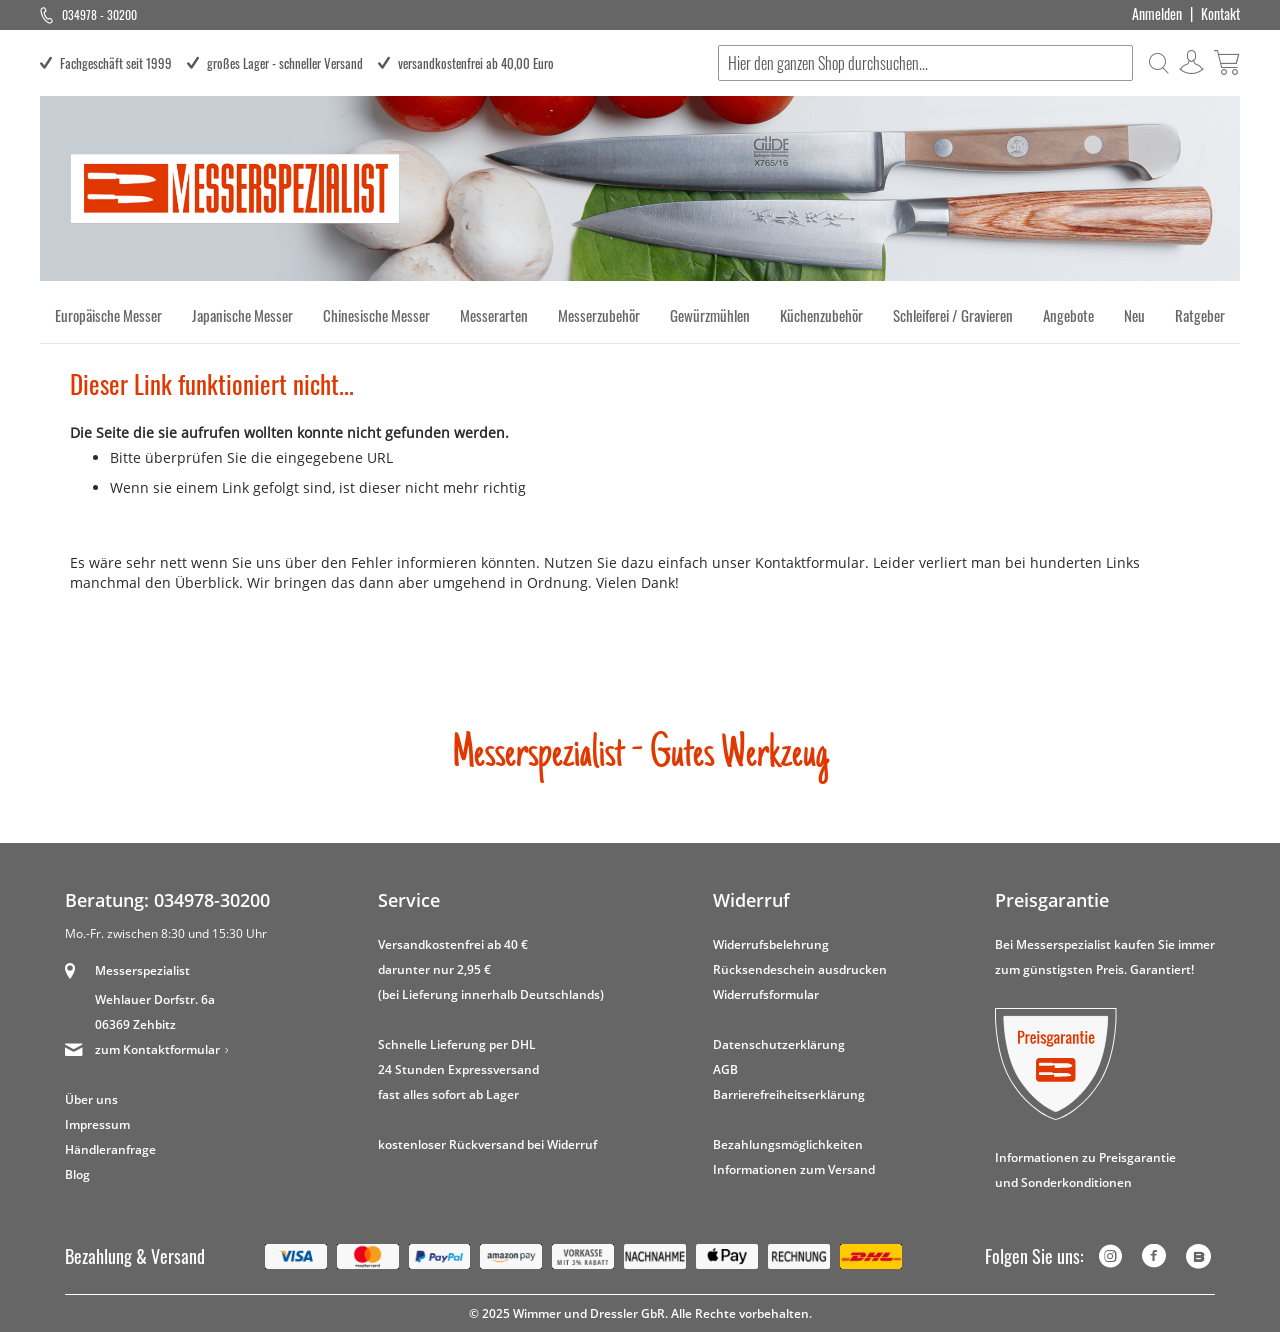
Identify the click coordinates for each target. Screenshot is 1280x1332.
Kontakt (1220, 14)
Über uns (91, 1099)
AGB (725, 1069)
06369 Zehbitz (135, 1024)
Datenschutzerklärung (779, 1044)
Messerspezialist (142, 970)
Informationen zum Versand (794, 1169)
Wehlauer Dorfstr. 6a (155, 999)
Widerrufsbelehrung (771, 944)
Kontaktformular (810, 562)
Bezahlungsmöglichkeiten (788, 1144)
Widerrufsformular (766, 994)
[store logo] (235, 188)
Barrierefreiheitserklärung (789, 1094)
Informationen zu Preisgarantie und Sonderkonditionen (1085, 1170)
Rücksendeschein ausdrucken (800, 969)
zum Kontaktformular (157, 1049)
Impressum (97, 1124)
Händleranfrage (110, 1149)
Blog (77, 1174)
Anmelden (1157, 14)
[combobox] (925, 63)
